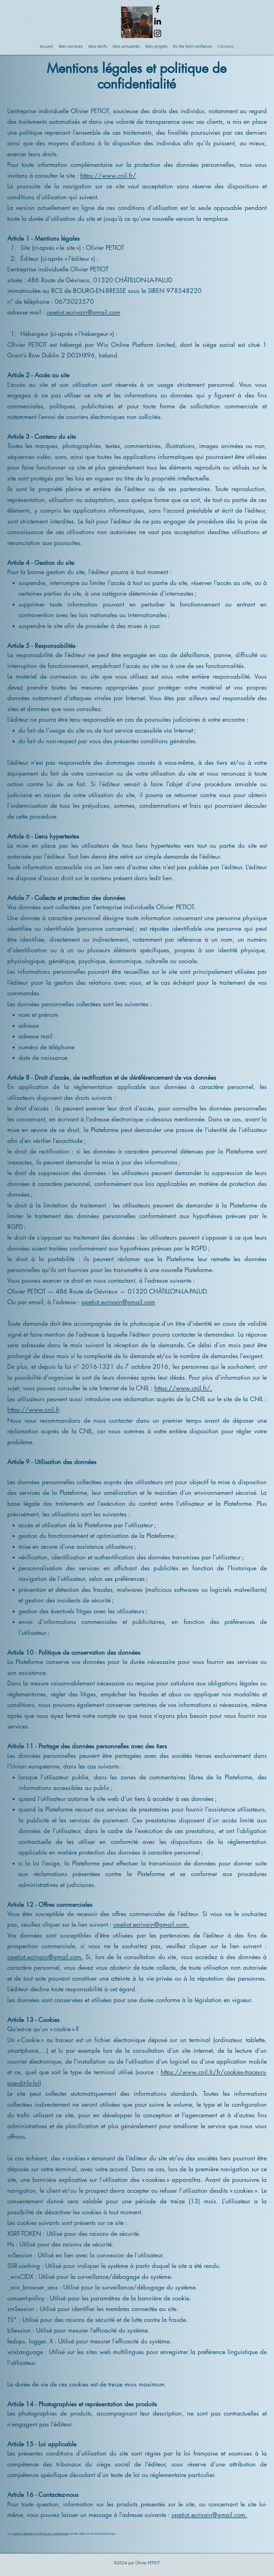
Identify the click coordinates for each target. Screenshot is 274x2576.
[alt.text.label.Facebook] (157, 9)
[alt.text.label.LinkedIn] (157, 21)
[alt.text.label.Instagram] (157, 33)
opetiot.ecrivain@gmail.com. (151, 1924)
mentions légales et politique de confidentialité (40, 2533)
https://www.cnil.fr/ (108, 175)
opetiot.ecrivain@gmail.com (83, 312)
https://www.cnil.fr (33, 1410)
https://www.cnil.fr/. (183, 1388)
